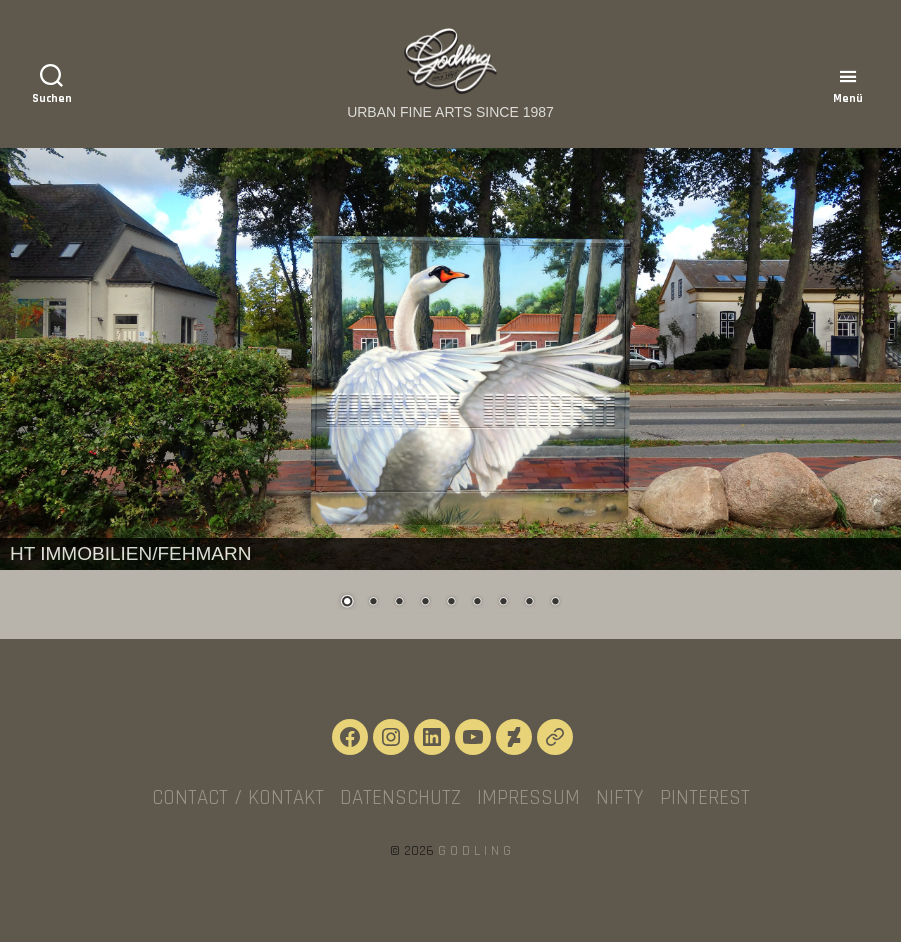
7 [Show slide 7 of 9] (503, 603)
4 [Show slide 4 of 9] (425, 603)
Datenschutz (400, 797)
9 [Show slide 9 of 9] (555, 603)
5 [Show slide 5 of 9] (451, 603)
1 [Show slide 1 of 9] (347, 603)
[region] (450, 393)
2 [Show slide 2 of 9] (373, 603)
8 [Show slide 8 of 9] (529, 603)
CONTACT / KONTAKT (238, 797)
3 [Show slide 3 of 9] (399, 603)
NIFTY (620, 797)
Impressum (528, 797)
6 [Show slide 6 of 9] (477, 603)
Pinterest (705, 797)
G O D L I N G (474, 851)
